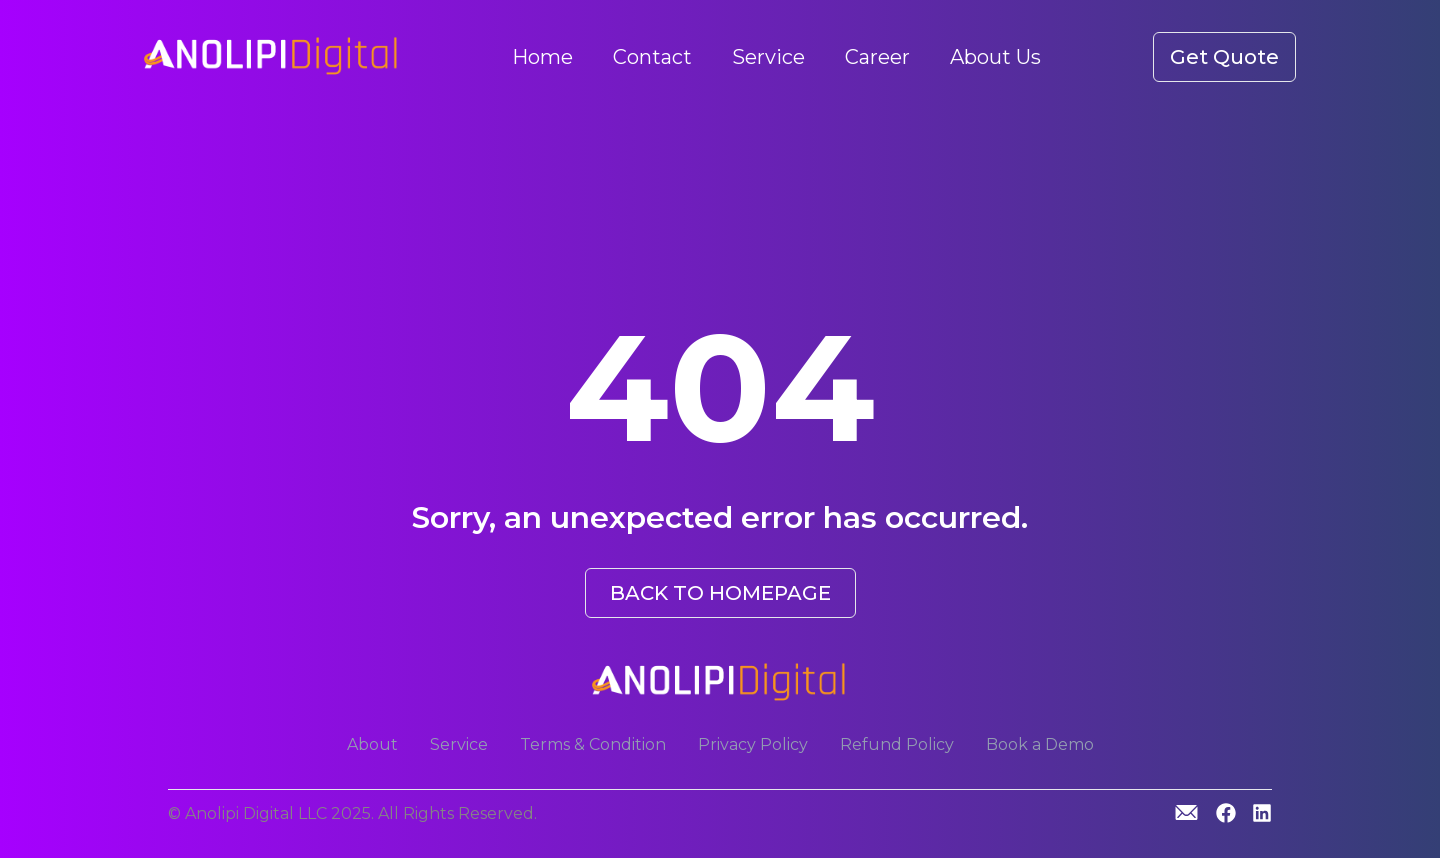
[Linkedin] (1262, 814)
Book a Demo (1040, 744)
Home (542, 57)
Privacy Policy (753, 744)
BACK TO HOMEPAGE (720, 593)
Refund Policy (897, 744)
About (372, 744)
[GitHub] (1186, 812)
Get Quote (1224, 57)
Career (877, 57)
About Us (995, 57)
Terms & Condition (593, 744)
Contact (652, 57)
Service (768, 57)
